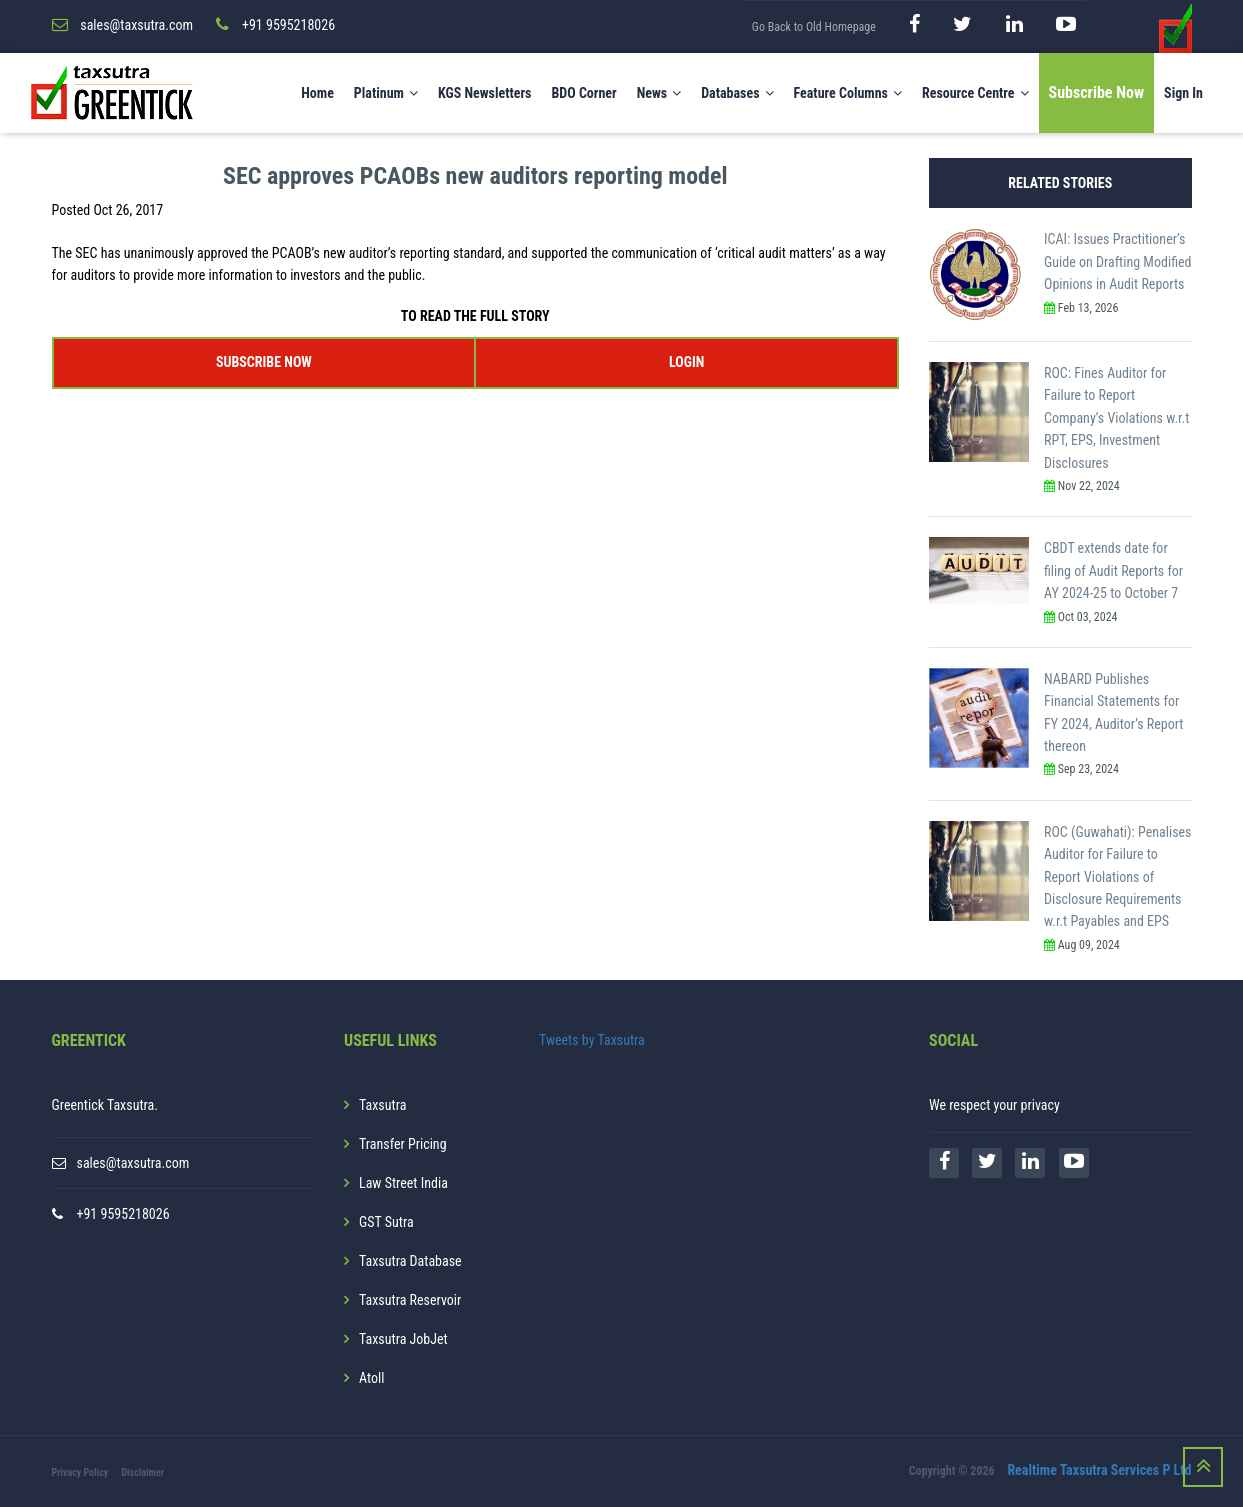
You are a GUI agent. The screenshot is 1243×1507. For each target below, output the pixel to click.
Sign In (1183, 93)
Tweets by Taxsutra (592, 1040)
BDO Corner (583, 93)
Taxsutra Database (410, 1260)
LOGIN (686, 361)
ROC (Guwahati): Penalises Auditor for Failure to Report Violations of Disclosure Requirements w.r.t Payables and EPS (1117, 876)
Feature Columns (848, 93)
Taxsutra (382, 1104)
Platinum (386, 93)
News (659, 93)
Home (317, 93)
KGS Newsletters (485, 93)
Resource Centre (975, 93)
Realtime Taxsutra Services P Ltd (1099, 1470)
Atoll (371, 1377)
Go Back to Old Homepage (814, 27)
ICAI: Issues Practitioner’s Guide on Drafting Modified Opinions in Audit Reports (1118, 261)
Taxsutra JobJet (403, 1338)
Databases (737, 93)
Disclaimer (142, 1471)
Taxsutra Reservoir (410, 1299)
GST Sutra (386, 1221)
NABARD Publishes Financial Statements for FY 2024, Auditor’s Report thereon (1113, 711)
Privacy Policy (80, 1471)
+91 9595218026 (123, 1213)
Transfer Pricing (403, 1143)
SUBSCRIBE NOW (264, 361)
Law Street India (403, 1182)
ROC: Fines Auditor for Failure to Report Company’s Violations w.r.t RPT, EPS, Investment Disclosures (1116, 417)
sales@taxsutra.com (133, 1162)
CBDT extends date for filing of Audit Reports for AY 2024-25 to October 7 (1113, 570)
